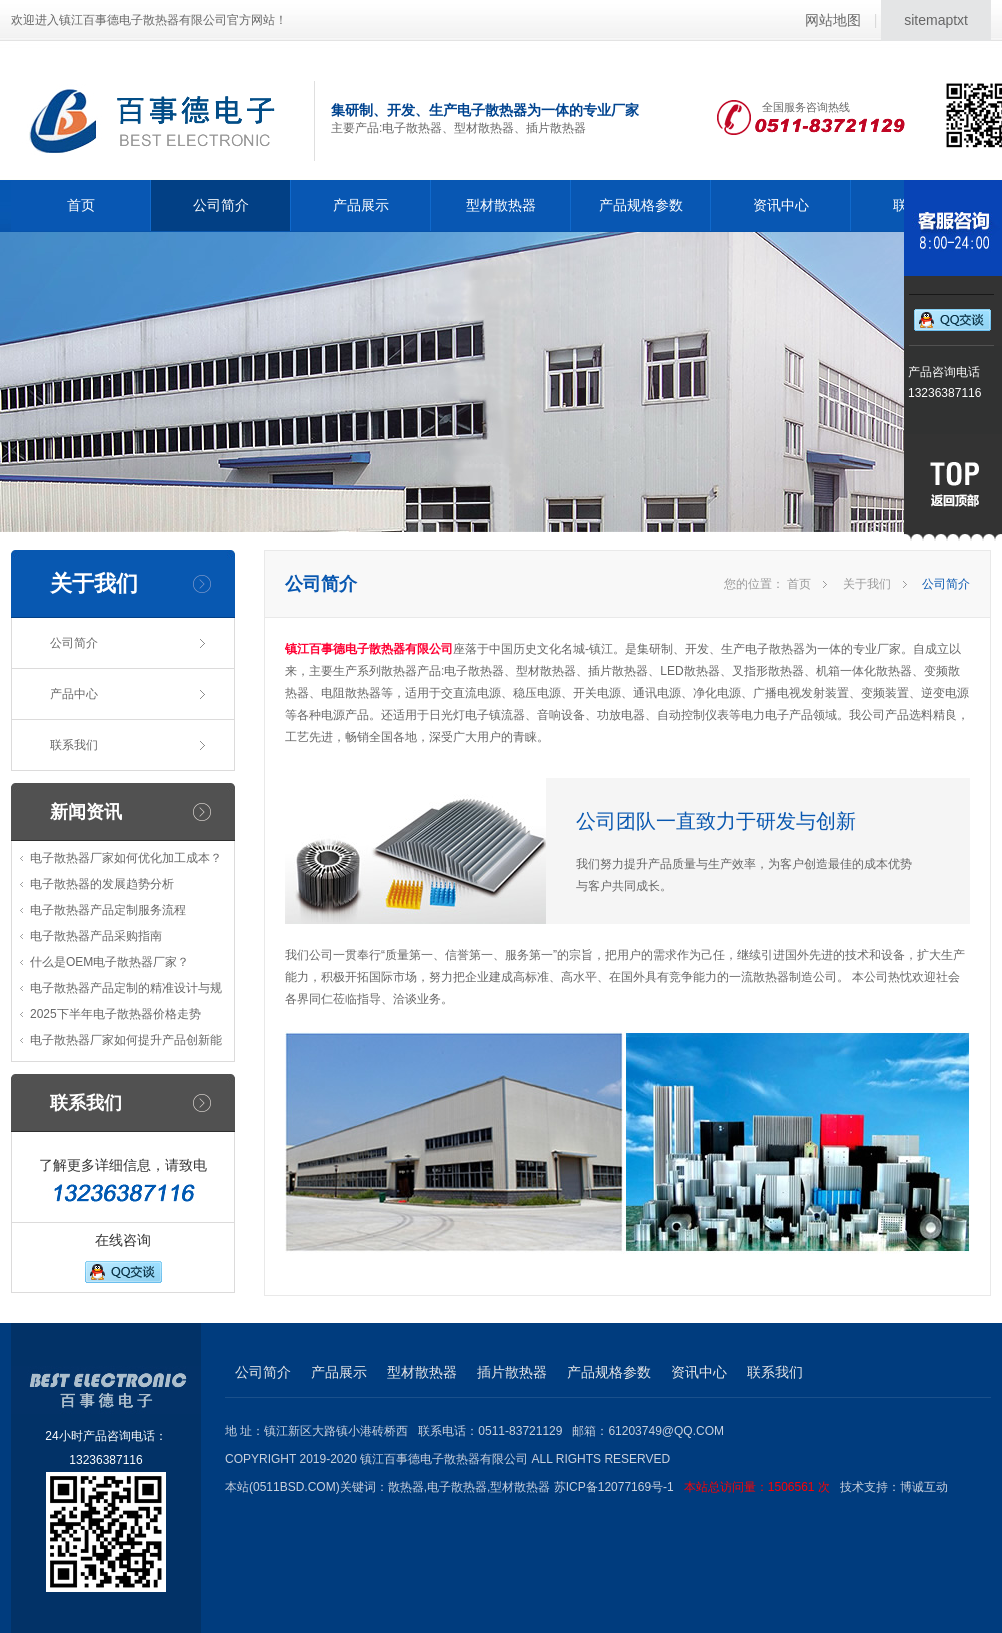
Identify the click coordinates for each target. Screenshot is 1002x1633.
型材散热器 (501, 205)
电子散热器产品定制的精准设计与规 (126, 988)
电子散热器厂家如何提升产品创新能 (126, 1040)
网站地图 (833, 20)
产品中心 (74, 694)
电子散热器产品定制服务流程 (108, 910)
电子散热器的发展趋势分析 (102, 884)
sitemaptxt (936, 20)
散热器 (406, 1487)
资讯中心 (781, 205)
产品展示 (361, 205)
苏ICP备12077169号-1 (697, 1487)
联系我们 (74, 745)
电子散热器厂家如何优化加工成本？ (126, 858)
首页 (81, 205)
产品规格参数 (641, 205)
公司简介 (221, 205)
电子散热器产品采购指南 (96, 936)
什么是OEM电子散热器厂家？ (109, 962)
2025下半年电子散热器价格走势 (115, 1014)
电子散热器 (457, 1487)
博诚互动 (924, 1487)
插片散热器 (512, 1372)
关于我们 (867, 584)
